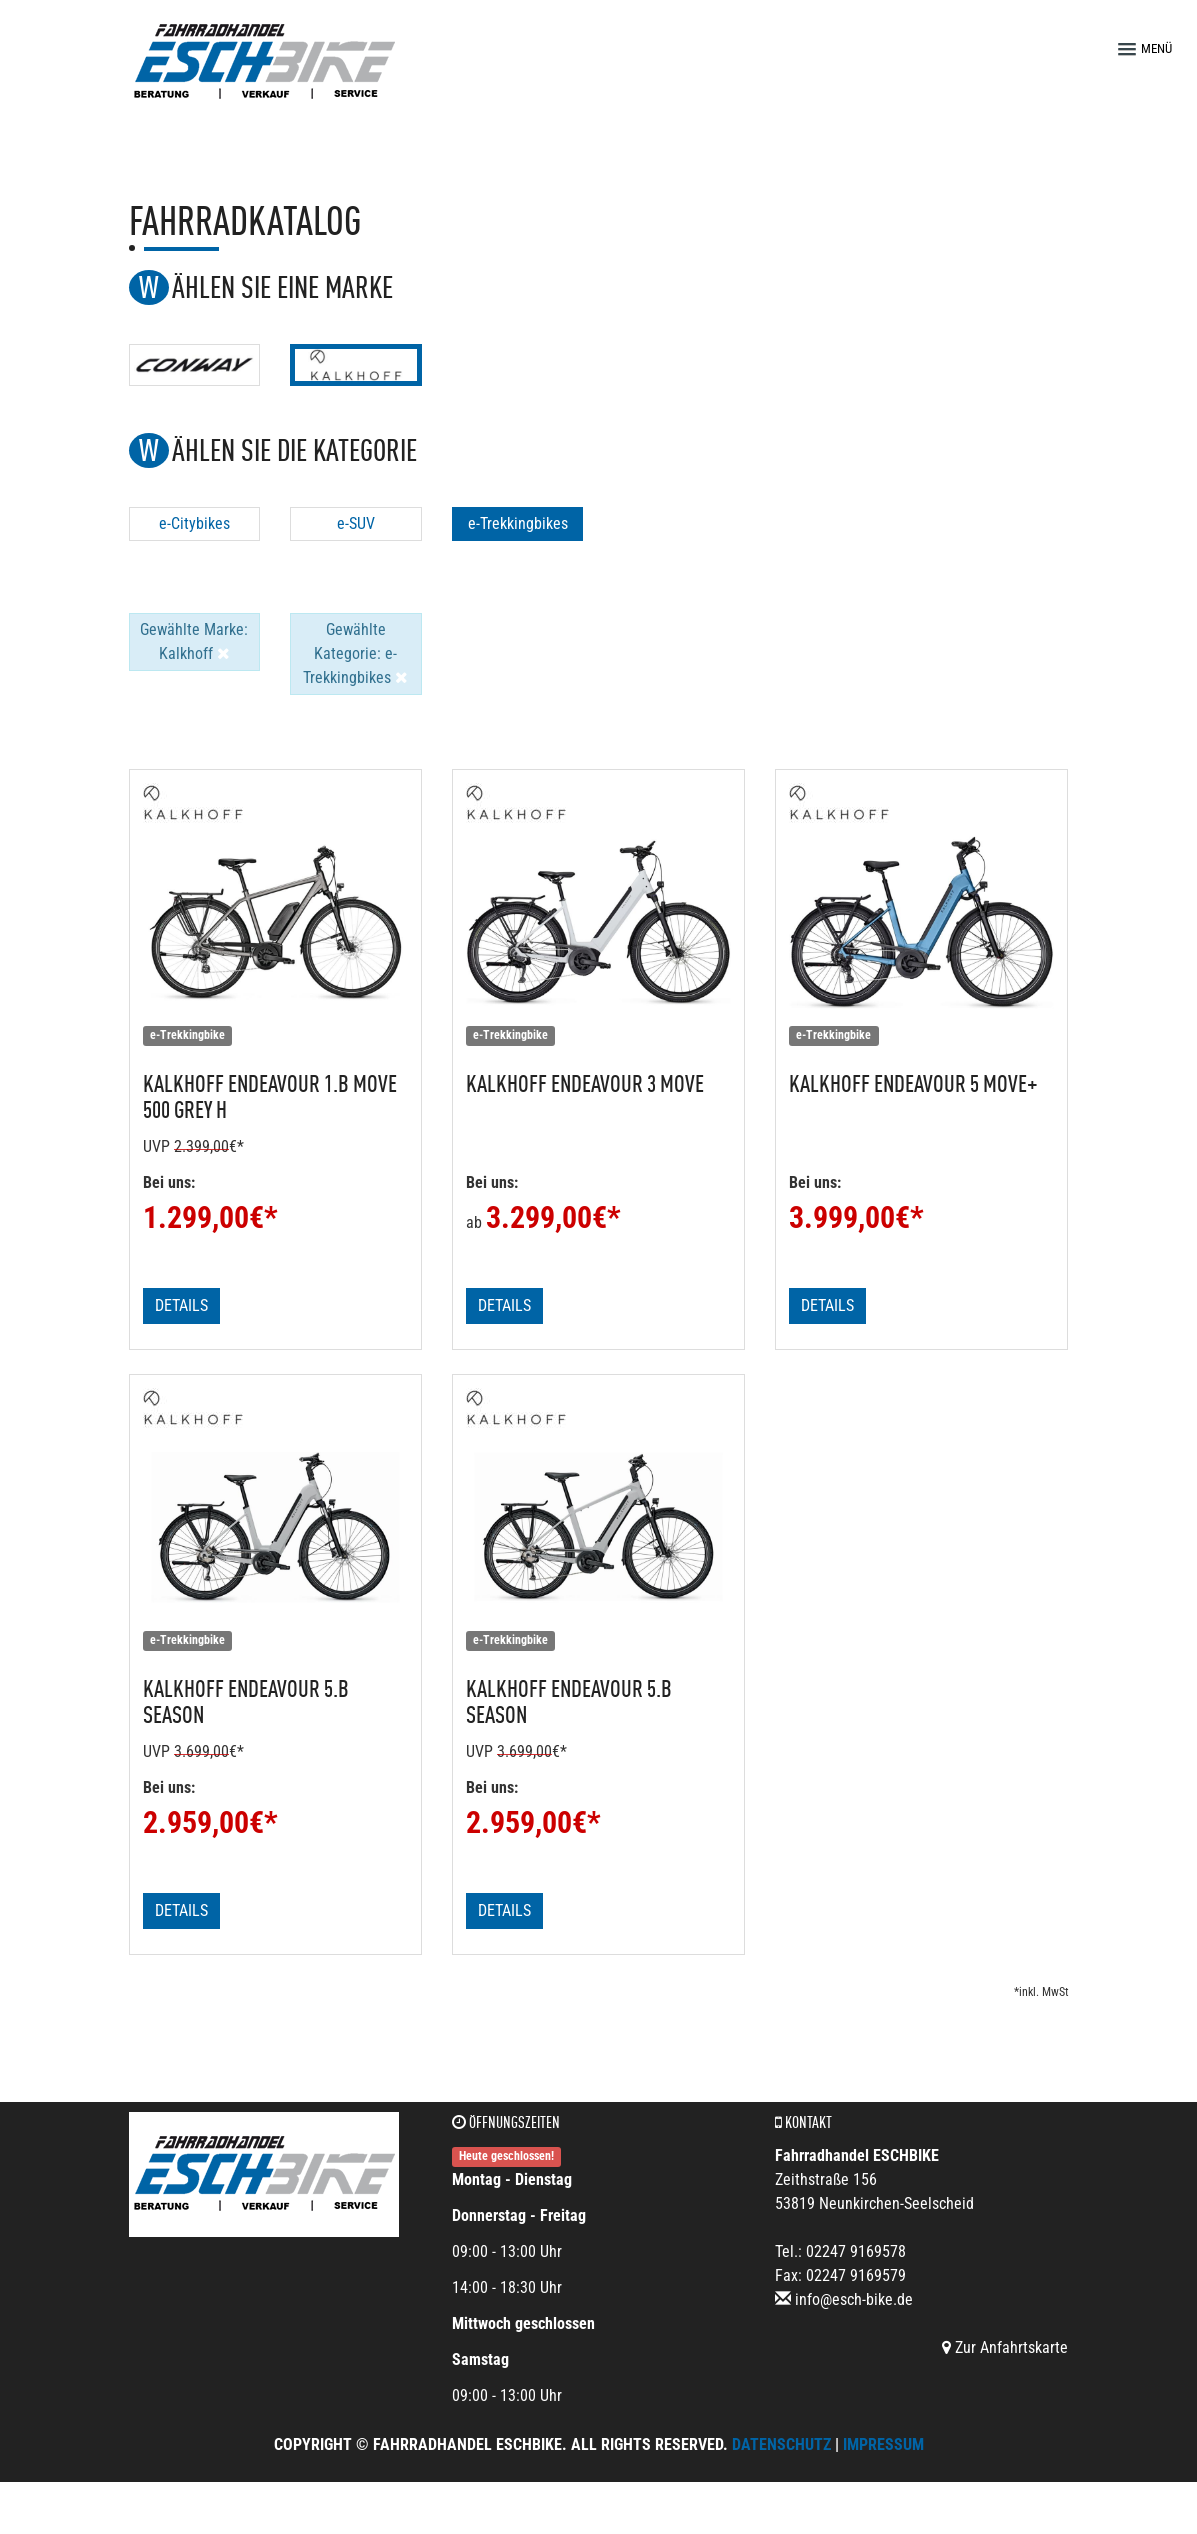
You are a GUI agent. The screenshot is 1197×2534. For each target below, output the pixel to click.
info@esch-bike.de (854, 2299)
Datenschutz (781, 2444)
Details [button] (181, 1305)
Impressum (883, 2444)
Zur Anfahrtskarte (1005, 2347)
